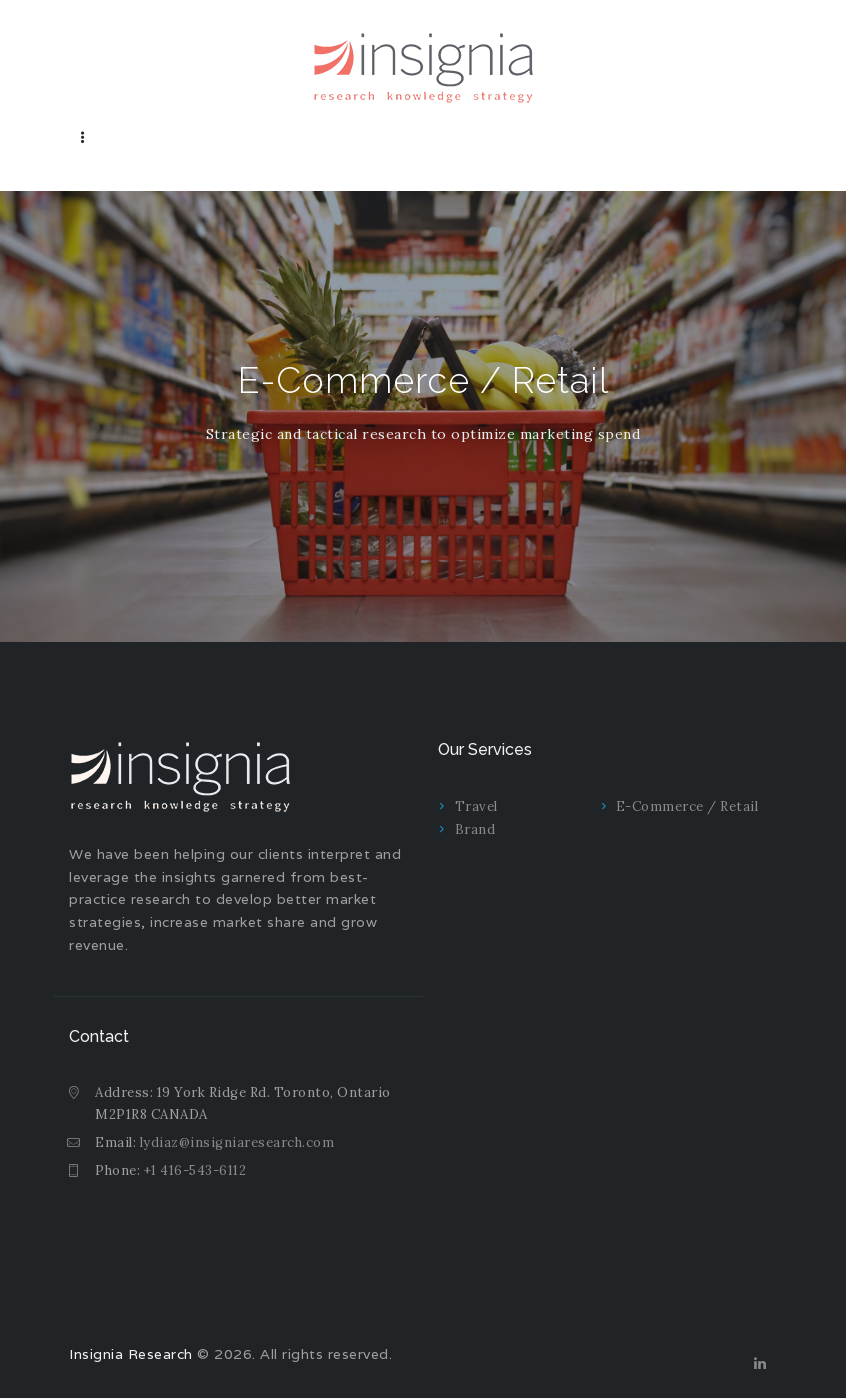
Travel (476, 806)
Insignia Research (131, 1354)
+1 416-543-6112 (195, 1170)
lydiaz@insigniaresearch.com (237, 1142)
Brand (475, 829)
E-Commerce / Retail (687, 806)
